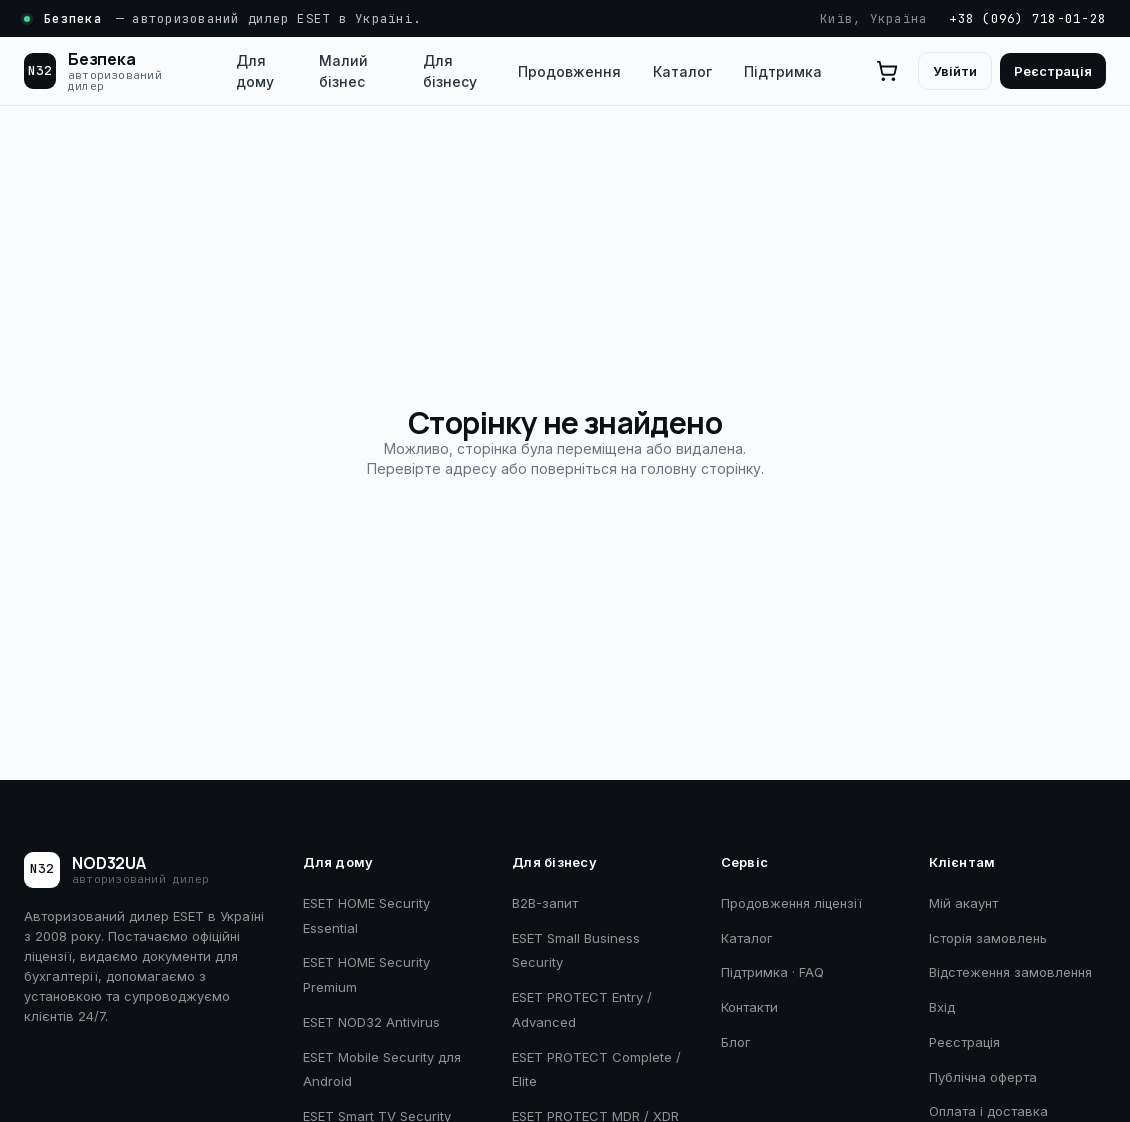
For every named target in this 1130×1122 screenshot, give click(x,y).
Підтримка (783, 71)
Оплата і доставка (988, 1111)
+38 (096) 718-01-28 (1027, 18)
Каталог (682, 71)
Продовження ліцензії (791, 903)
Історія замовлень (988, 938)
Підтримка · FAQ (772, 972)
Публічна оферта (983, 1077)
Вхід (942, 1007)
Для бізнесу (450, 71)
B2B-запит (545, 903)
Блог (736, 1042)
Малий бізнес (343, 71)
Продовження (569, 71)
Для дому (255, 71)
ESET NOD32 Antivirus (371, 1022)
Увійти (955, 71)
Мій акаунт (963, 903)
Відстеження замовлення (1010, 972)
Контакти (749, 1007)
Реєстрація (1053, 71)
